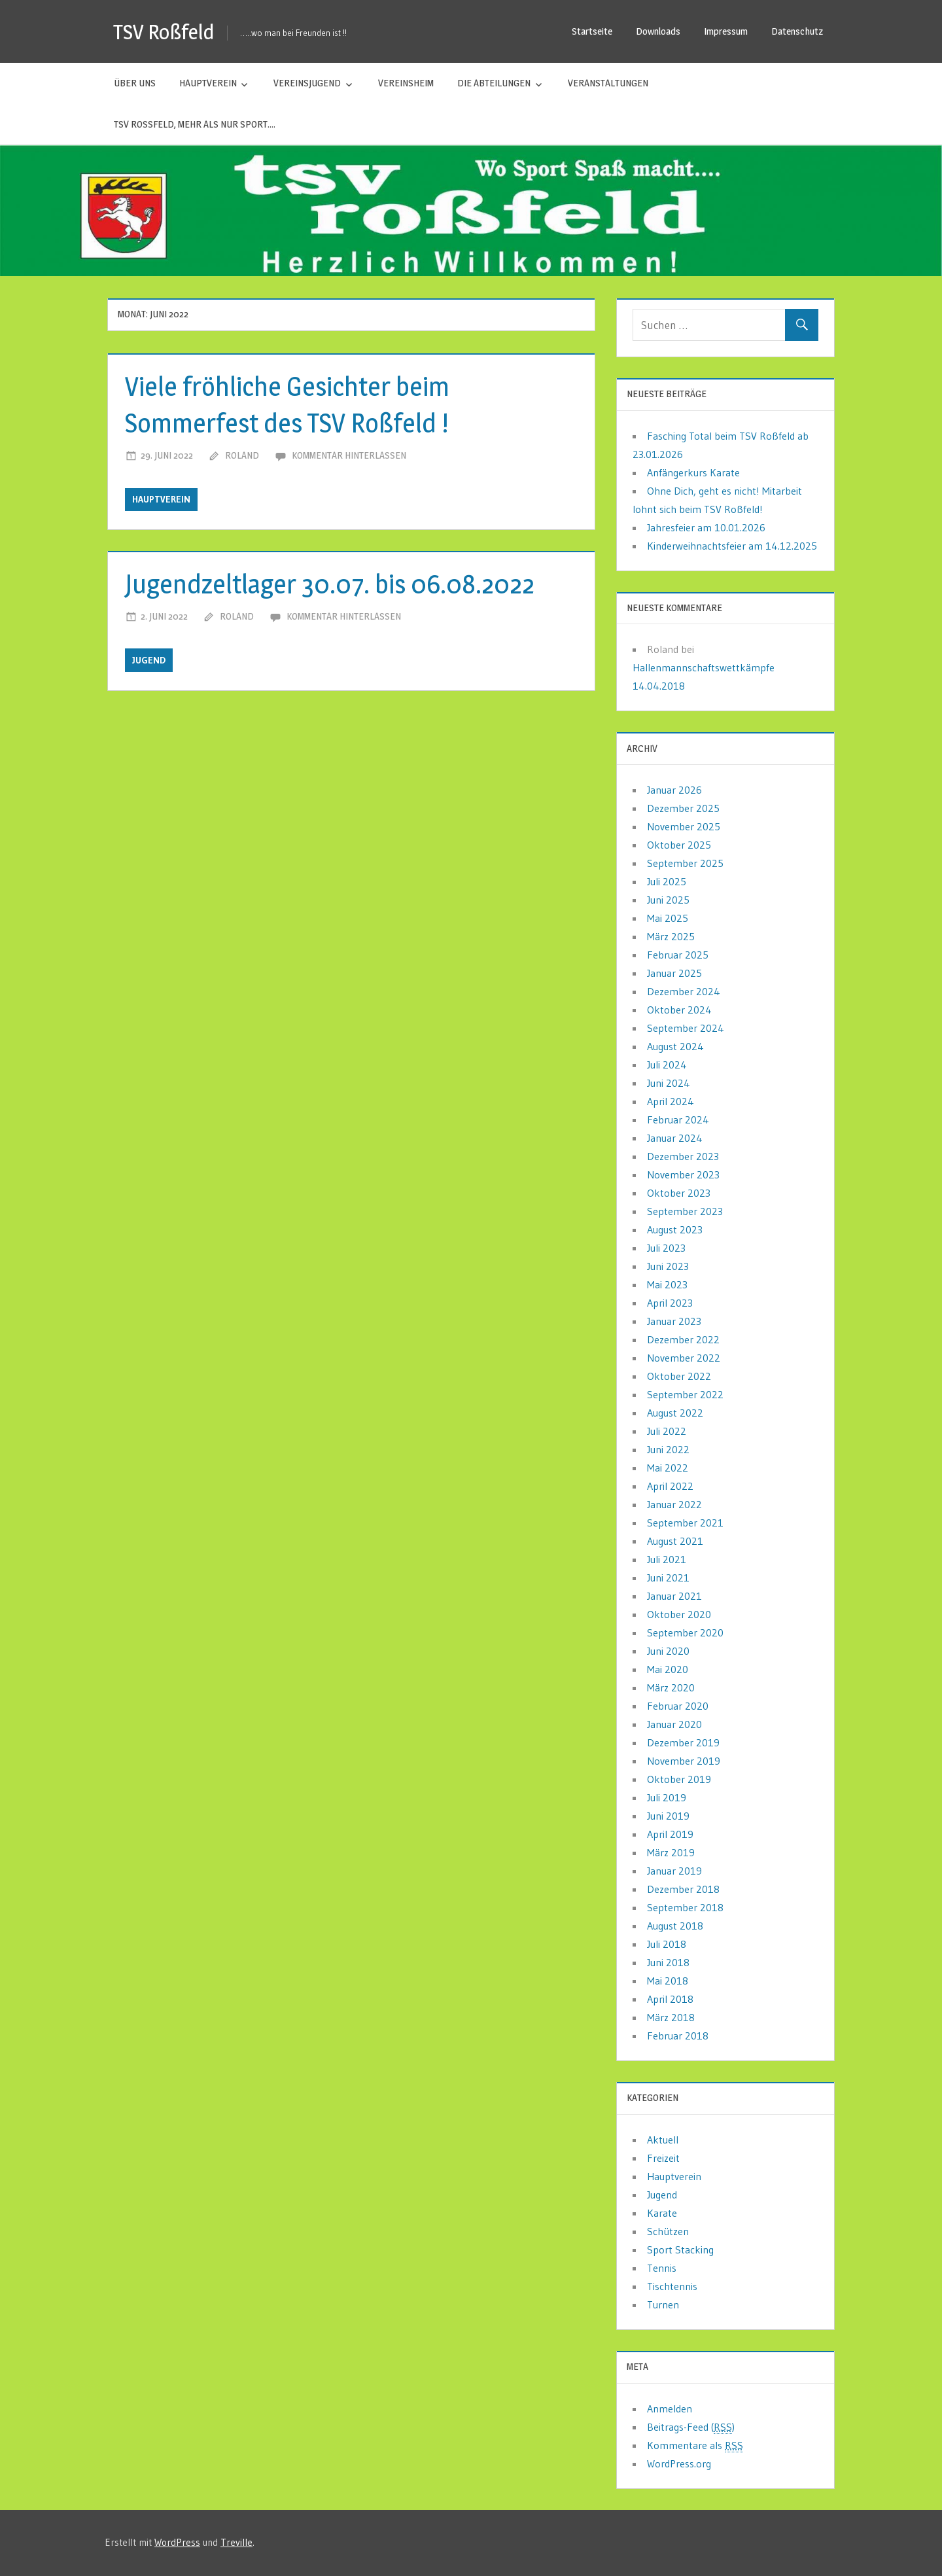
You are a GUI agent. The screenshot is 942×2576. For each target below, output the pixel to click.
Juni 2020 (668, 1650)
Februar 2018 (677, 2035)
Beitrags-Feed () (691, 2427)
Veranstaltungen (608, 83)
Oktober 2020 (679, 1614)
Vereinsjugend (307, 83)
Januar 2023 (674, 1321)
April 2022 (670, 1485)
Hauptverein (208, 83)
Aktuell (662, 2139)
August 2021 (675, 1540)
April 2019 (670, 1834)
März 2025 (671, 936)
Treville (236, 2542)
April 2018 (670, 1998)
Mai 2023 (667, 1284)
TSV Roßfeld (164, 31)
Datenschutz (797, 31)
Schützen (668, 2231)
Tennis (661, 2267)
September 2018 (685, 1907)
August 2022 (675, 1412)
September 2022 (685, 1394)
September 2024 (685, 1027)
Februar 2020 (677, 1705)
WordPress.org (679, 2463)
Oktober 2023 (678, 1192)
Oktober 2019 (679, 1779)
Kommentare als (695, 2445)
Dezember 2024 (683, 991)
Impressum (726, 31)
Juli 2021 (666, 1559)
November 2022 (683, 1357)
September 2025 (685, 863)
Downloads (658, 31)
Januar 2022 (674, 1504)
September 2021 (685, 1522)
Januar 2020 (674, 1724)
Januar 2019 (674, 1870)
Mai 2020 (667, 1669)
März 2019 (671, 1852)
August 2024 (675, 1046)
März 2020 (671, 1687)
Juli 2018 (666, 1943)
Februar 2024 (678, 1119)
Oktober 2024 (679, 1009)
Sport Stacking (680, 2249)
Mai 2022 (667, 1467)
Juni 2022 (668, 1449)
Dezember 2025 (683, 808)
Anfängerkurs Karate (693, 472)
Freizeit (663, 2157)
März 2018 (671, 2017)
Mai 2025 (667, 918)
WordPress (177, 2542)
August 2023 (675, 1229)
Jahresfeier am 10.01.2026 (706, 527)
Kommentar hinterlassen (349, 455)
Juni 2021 (668, 1577)
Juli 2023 (666, 1247)
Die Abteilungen (494, 83)
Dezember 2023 (683, 1156)
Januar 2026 (674, 789)
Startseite (592, 31)
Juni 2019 (668, 1815)
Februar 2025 (677, 954)
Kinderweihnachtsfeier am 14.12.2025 (732, 545)
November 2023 (683, 1174)
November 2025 (683, 826)
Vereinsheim (406, 83)
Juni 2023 (668, 1266)
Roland (242, 455)
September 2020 (685, 1632)
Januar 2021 (674, 1595)
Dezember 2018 (683, 1889)
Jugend (149, 660)
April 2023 (670, 1302)
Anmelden (669, 2408)
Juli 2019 (666, 1797)
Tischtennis (672, 2286)
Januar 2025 (674, 972)
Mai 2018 (667, 1980)
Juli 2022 (666, 1431)
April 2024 (670, 1101)
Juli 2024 (667, 1064)
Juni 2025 (668, 899)
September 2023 (685, 1211)
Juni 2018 (668, 1962)
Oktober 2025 (679, 844)
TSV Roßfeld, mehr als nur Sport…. (194, 124)
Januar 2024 (675, 1137)
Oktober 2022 (679, 1376)
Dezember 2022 (683, 1339)
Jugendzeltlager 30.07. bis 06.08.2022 (329, 584)
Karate (662, 2212)
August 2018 (675, 1925)
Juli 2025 (666, 881)
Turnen (663, 2304)
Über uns (135, 83)
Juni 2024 (668, 1082)
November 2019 (683, 1760)
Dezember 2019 (683, 1742)
